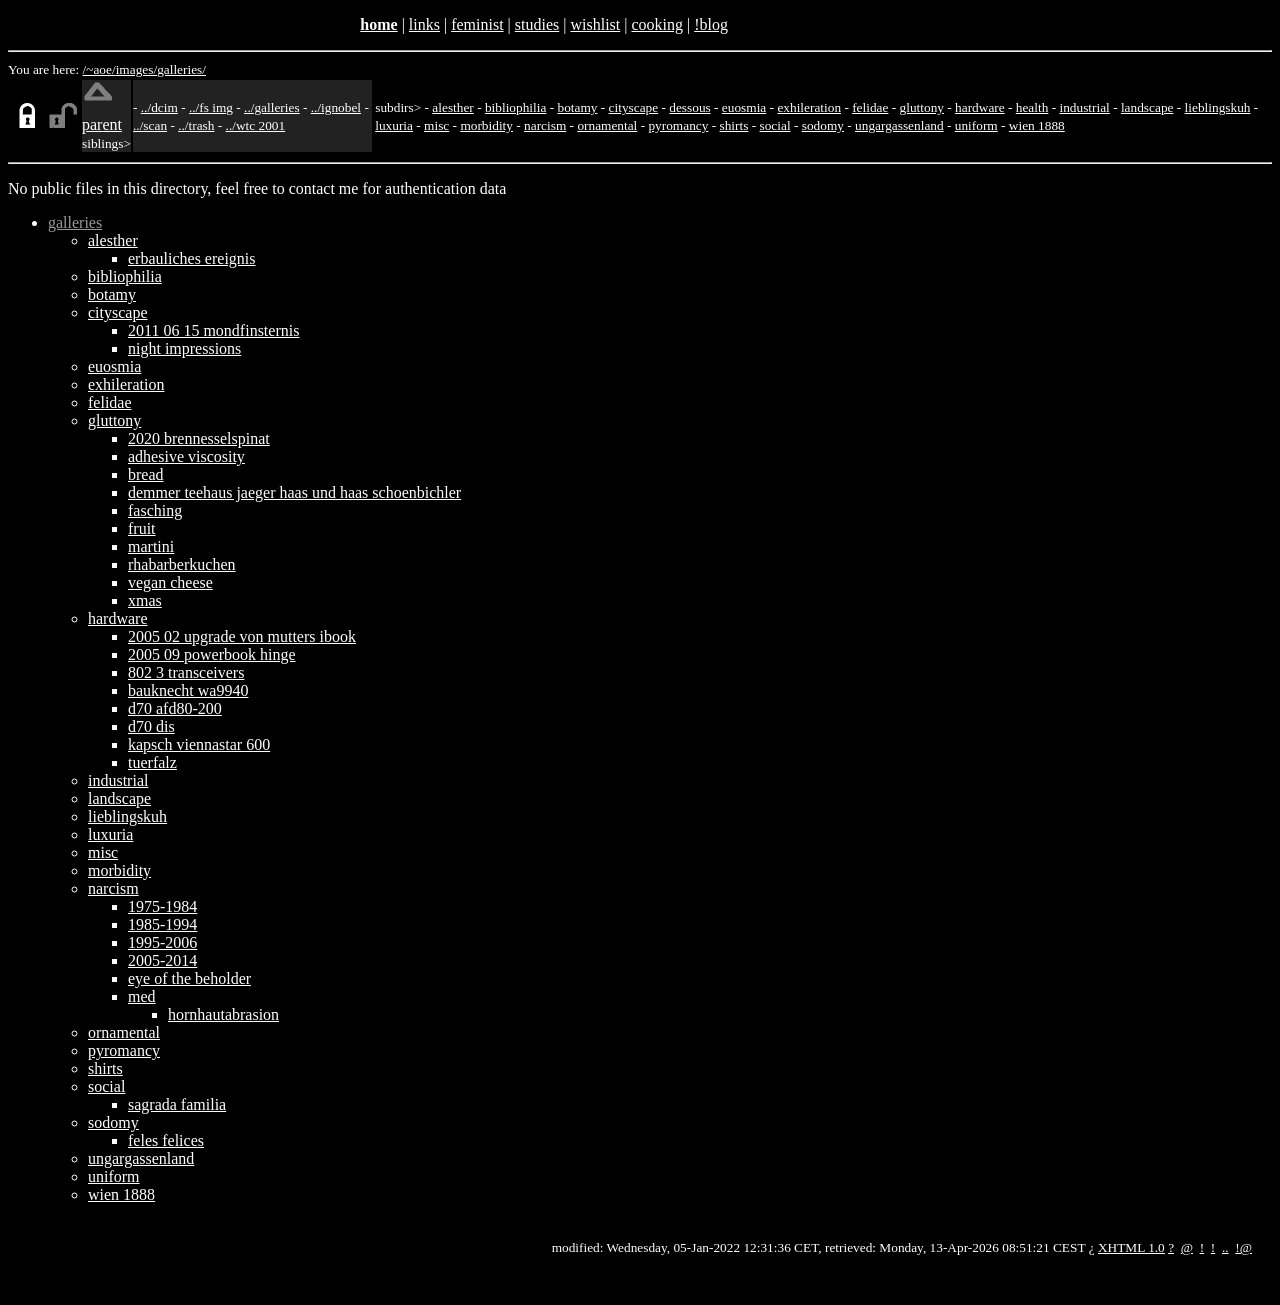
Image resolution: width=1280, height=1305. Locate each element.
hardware (980, 107)
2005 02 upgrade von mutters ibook (242, 636)
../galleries (272, 107)
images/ (136, 69)
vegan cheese (170, 582)
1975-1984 (162, 906)
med (142, 996)
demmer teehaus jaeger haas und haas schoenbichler (294, 492)
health (1032, 107)
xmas (145, 600)
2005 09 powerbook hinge (212, 654)
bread (146, 474)
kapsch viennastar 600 (199, 744)
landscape (1147, 107)
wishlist (595, 24)
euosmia (744, 107)
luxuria (394, 125)
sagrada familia (177, 1104)
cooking (657, 24)
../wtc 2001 (256, 125)
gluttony (922, 107)
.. (1225, 1247)
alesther (452, 107)
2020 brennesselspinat (199, 438)
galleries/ (181, 69)
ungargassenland (899, 125)
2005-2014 (162, 960)
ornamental (607, 125)
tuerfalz (152, 762)
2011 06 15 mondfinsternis (213, 330)
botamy (577, 107)
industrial (1084, 107)
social (775, 125)
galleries (75, 222)
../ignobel (336, 107)
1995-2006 (162, 942)
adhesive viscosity (186, 456)
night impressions (184, 348)
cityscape (634, 107)
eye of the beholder (189, 978)
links (424, 24)
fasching (155, 510)
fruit (142, 528)
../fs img (211, 107)
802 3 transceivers (186, 672)
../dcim (159, 107)
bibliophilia (515, 107)
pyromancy (678, 125)
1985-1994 (162, 924)
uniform (976, 125)
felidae (870, 107)
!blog (711, 24)
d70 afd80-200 (175, 708)
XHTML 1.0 (1131, 1247)
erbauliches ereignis (192, 258)
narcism (545, 125)
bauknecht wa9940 (188, 690)
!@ (1243, 1247)
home (378, 24)
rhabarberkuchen (182, 564)
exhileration (809, 107)
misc (436, 125)
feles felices (166, 1140)
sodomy (823, 125)
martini (151, 546)
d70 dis (151, 726)
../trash (196, 125)
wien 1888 (1037, 125)
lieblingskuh (1218, 107)
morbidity (486, 125)
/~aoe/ (99, 69)
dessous (689, 107)
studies (537, 24)
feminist (477, 24)
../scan (150, 125)
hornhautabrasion (223, 1014)
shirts (734, 125)
